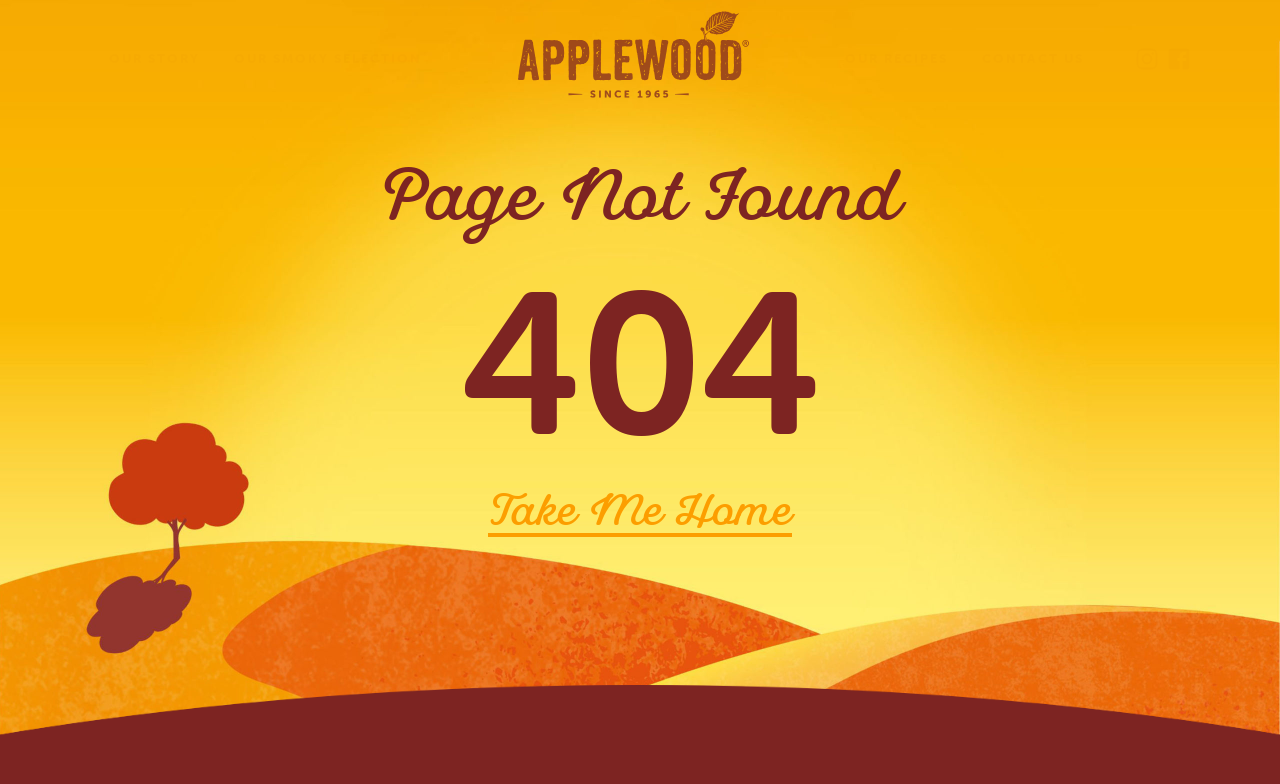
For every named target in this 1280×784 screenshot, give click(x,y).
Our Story (154, 58)
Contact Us (1033, 58)
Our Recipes (896, 58)
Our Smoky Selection (328, 58)
